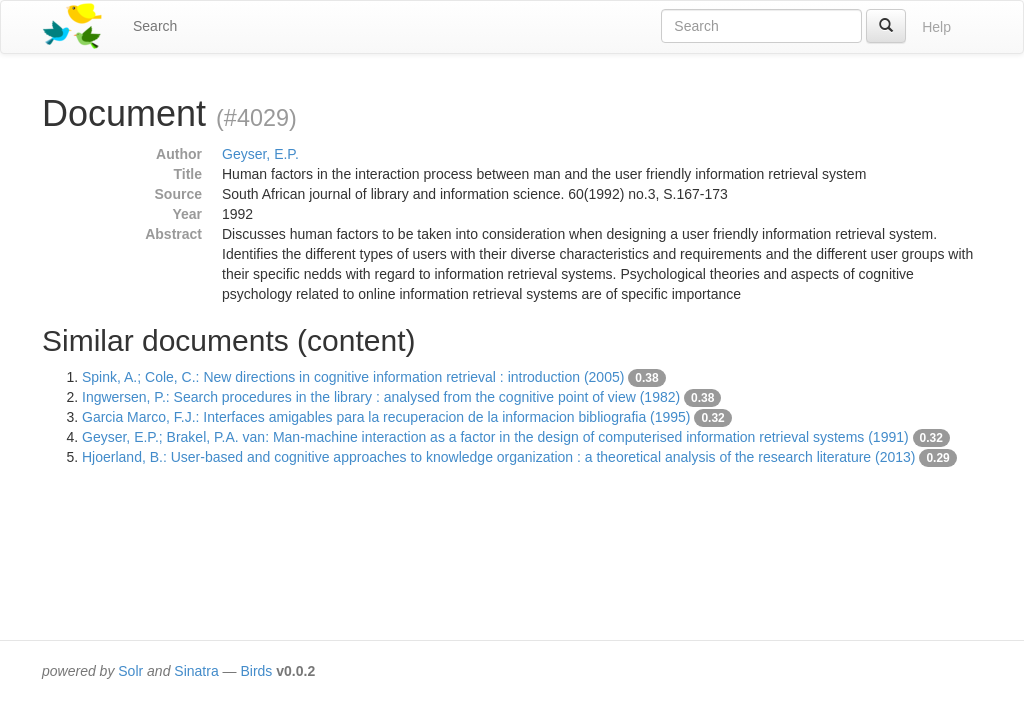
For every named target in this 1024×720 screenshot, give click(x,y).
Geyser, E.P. (260, 154)
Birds (256, 671)
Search (155, 26)
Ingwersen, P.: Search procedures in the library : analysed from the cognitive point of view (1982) (381, 397)
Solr (130, 671)
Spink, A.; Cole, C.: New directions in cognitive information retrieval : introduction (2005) (353, 377)
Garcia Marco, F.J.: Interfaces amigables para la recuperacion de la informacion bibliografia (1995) (386, 417)
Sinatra (196, 671)
